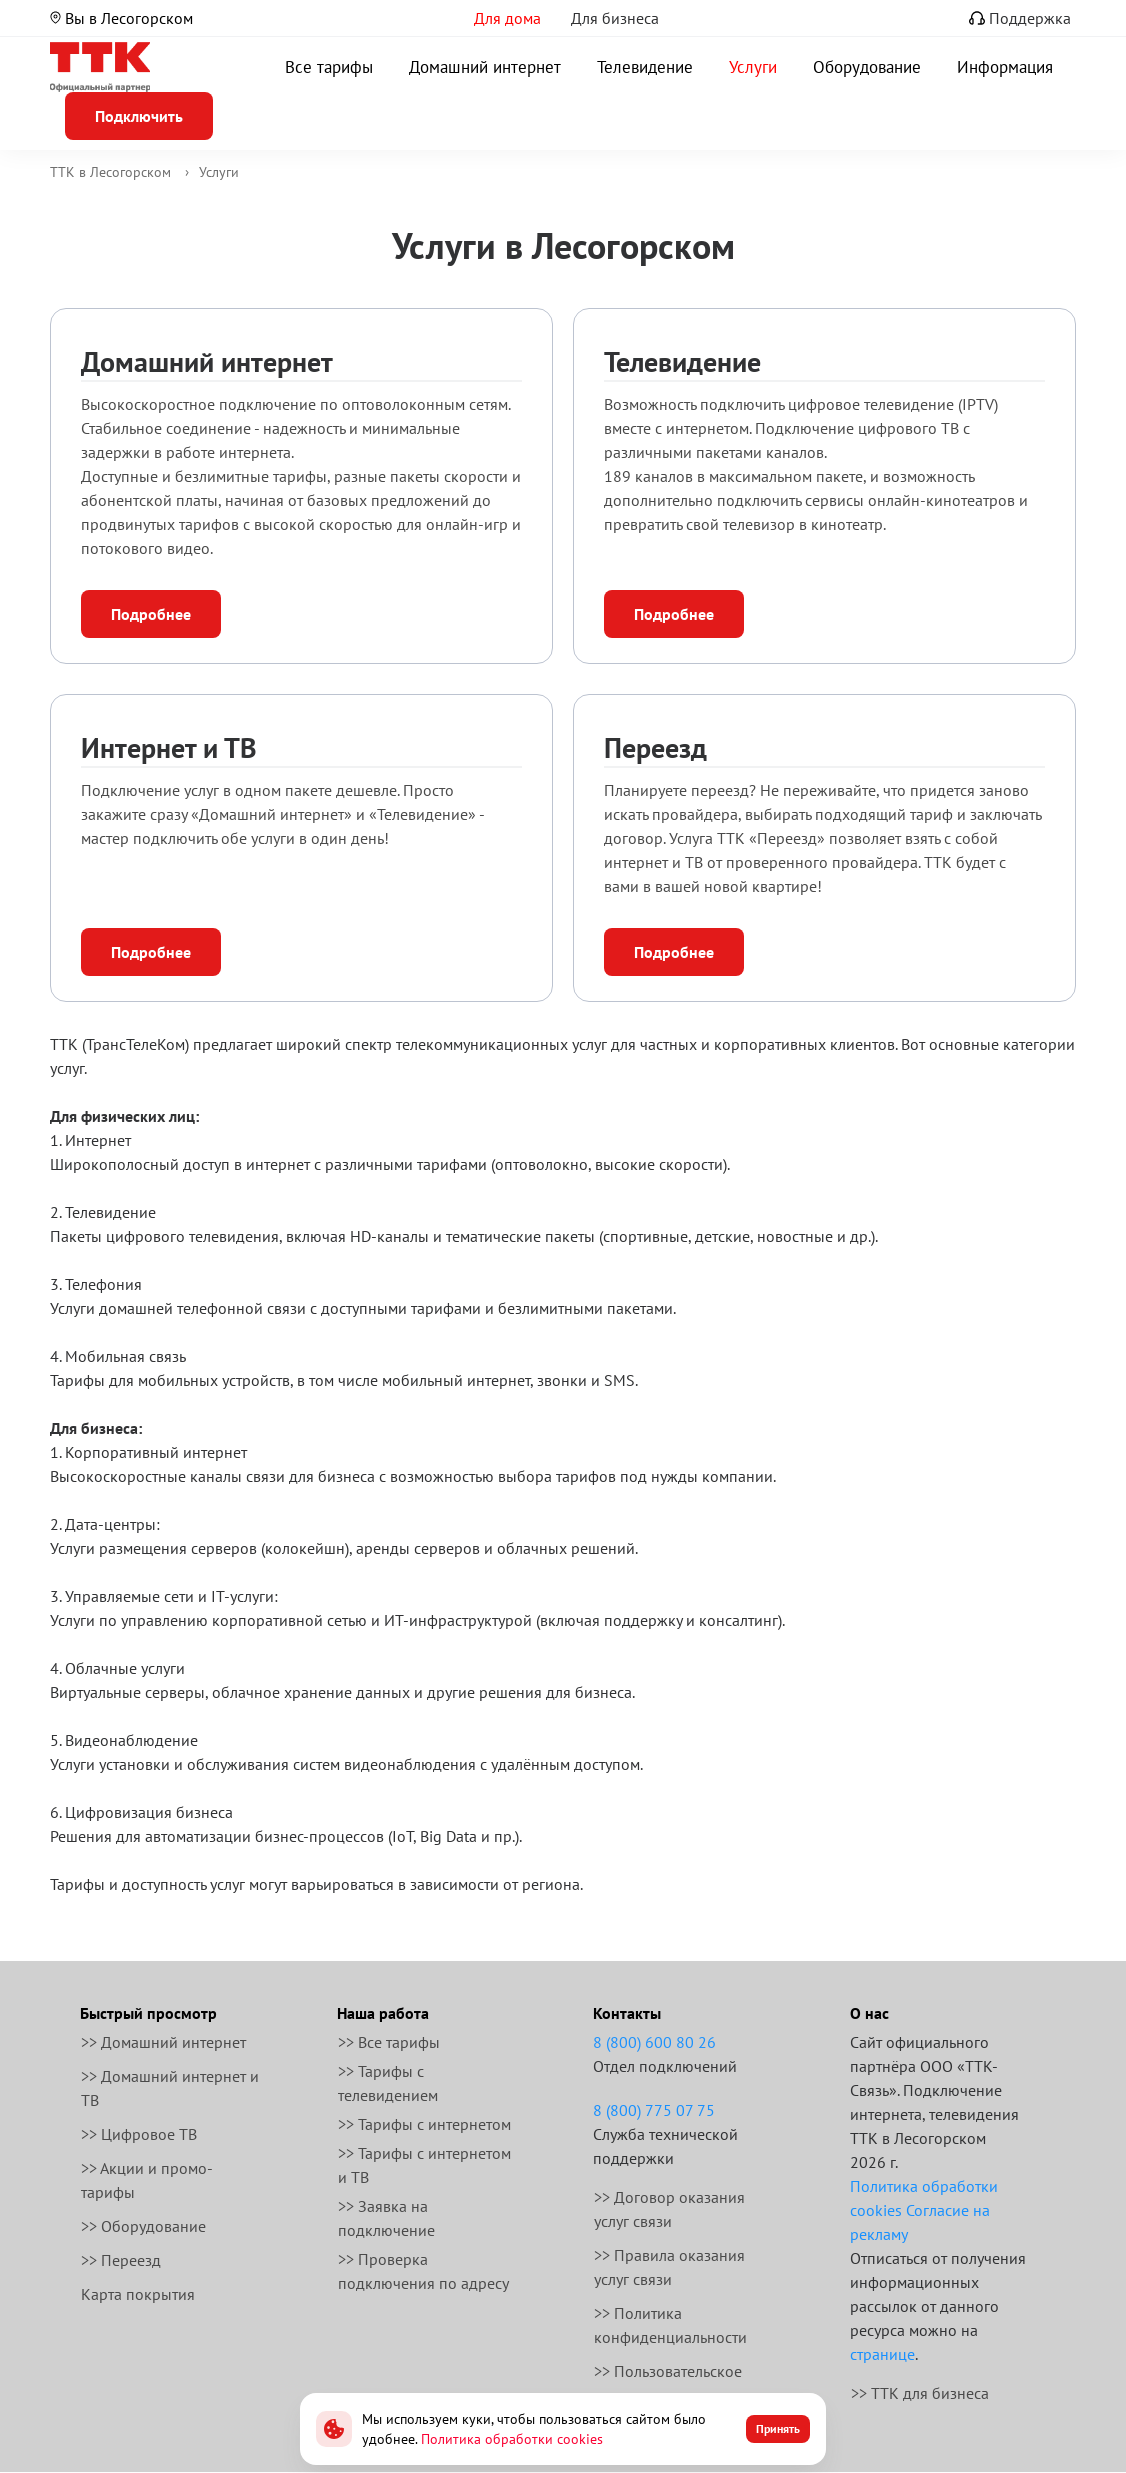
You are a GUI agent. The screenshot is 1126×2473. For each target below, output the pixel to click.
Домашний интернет (485, 67)
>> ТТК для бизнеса (920, 2393)
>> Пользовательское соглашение (668, 2383)
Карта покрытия (138, 2294)
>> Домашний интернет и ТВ (170, 2088)
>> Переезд (121, 2260)
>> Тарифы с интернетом (424, 2124)
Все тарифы (329, 67)
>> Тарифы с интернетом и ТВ (424, 2165)
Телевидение (645, 67)
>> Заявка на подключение (386, 2218)
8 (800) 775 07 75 (654, 2110)
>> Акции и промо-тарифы (147, 2180)
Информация (1005, 67)
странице (882, 2354)
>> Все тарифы (389, 2042)
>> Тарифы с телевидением (388, 2083)
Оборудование (867, 67)
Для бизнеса (615, 18)
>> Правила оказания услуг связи (669, 2267)
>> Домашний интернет (163, 2042)
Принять (778, 2428)
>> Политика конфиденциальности (670, 2325)
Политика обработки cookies (512, 2439)
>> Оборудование (143, 2226)
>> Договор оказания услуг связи (669, 2209)
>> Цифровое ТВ (139, 2134)
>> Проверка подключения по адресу (423, 2271)
